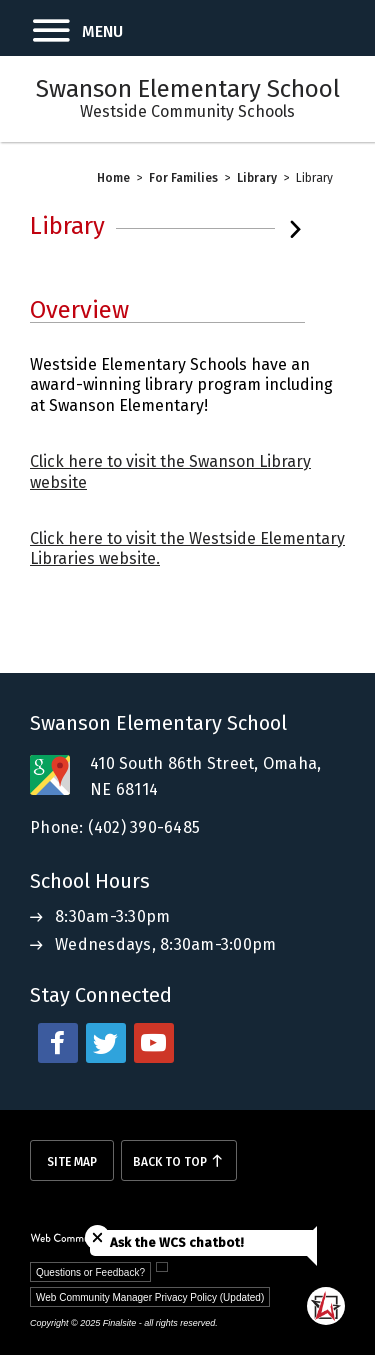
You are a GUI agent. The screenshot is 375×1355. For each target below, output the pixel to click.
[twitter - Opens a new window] (106, 1043)
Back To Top (170, 1162)
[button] (61, 28)
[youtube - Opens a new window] (154, 1043)
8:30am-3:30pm (112, 916)
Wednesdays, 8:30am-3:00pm (165, 944)
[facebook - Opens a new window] (58, 1043)
